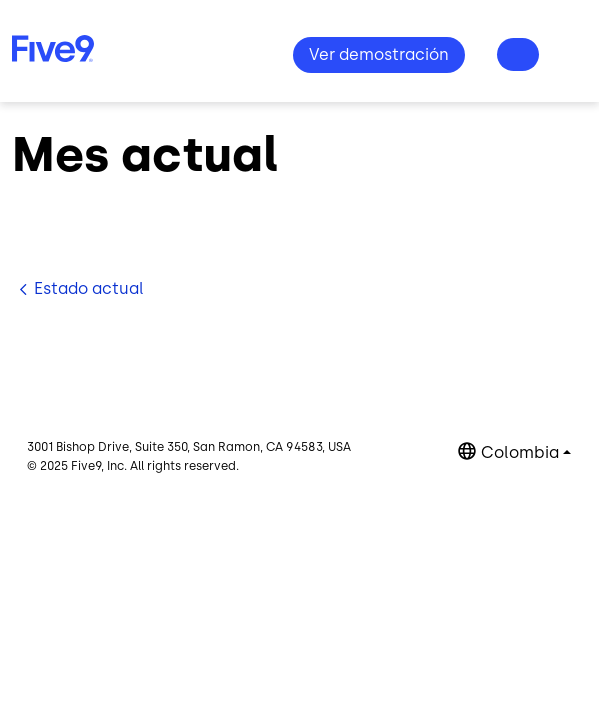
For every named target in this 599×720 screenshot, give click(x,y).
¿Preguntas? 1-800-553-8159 (518, 55)
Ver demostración (379, 54)
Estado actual (89, 288)
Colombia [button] (520, 452)
